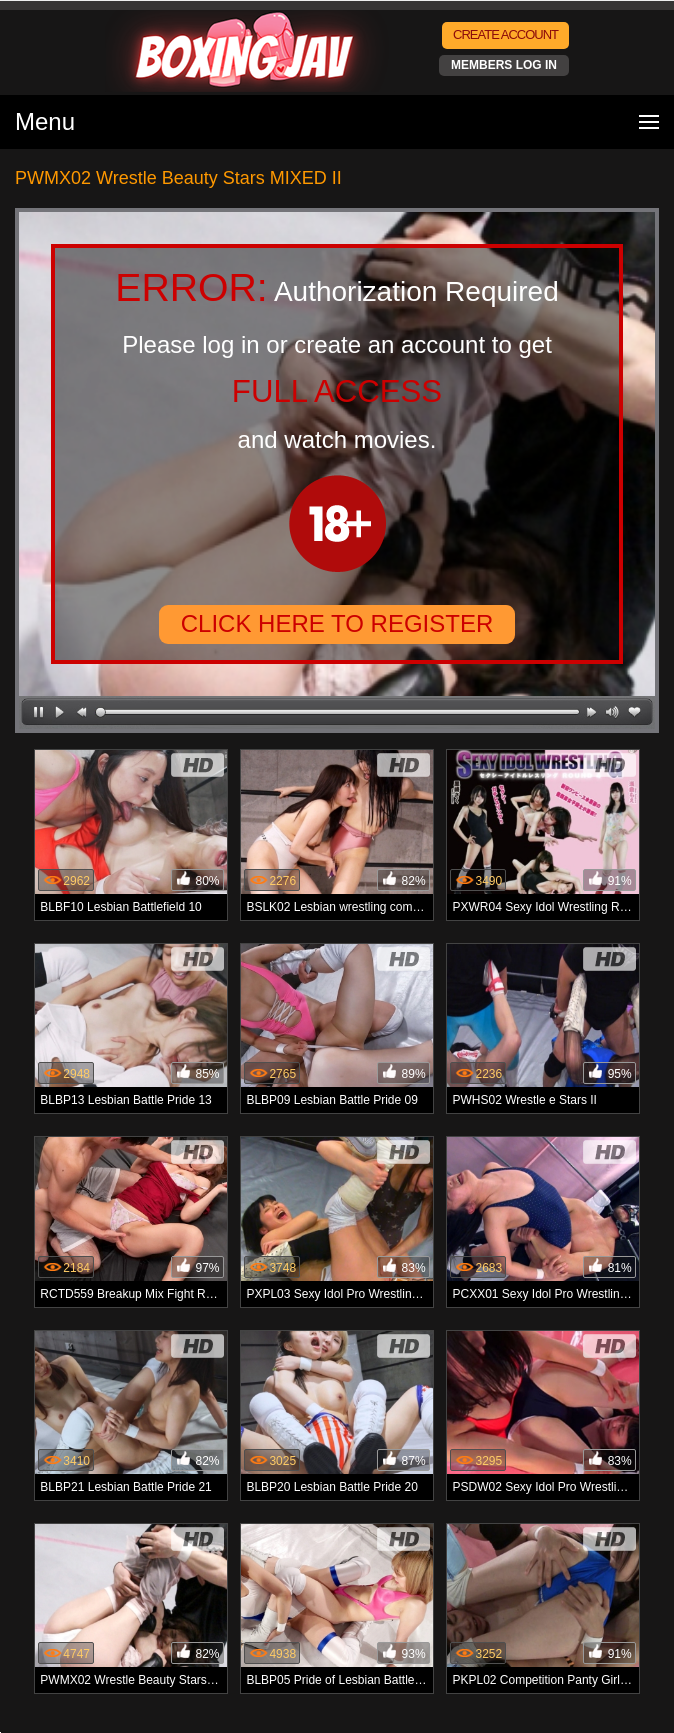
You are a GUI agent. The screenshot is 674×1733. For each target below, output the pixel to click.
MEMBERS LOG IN (504, 65)
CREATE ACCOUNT (505, 34)
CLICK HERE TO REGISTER (337, 623)
